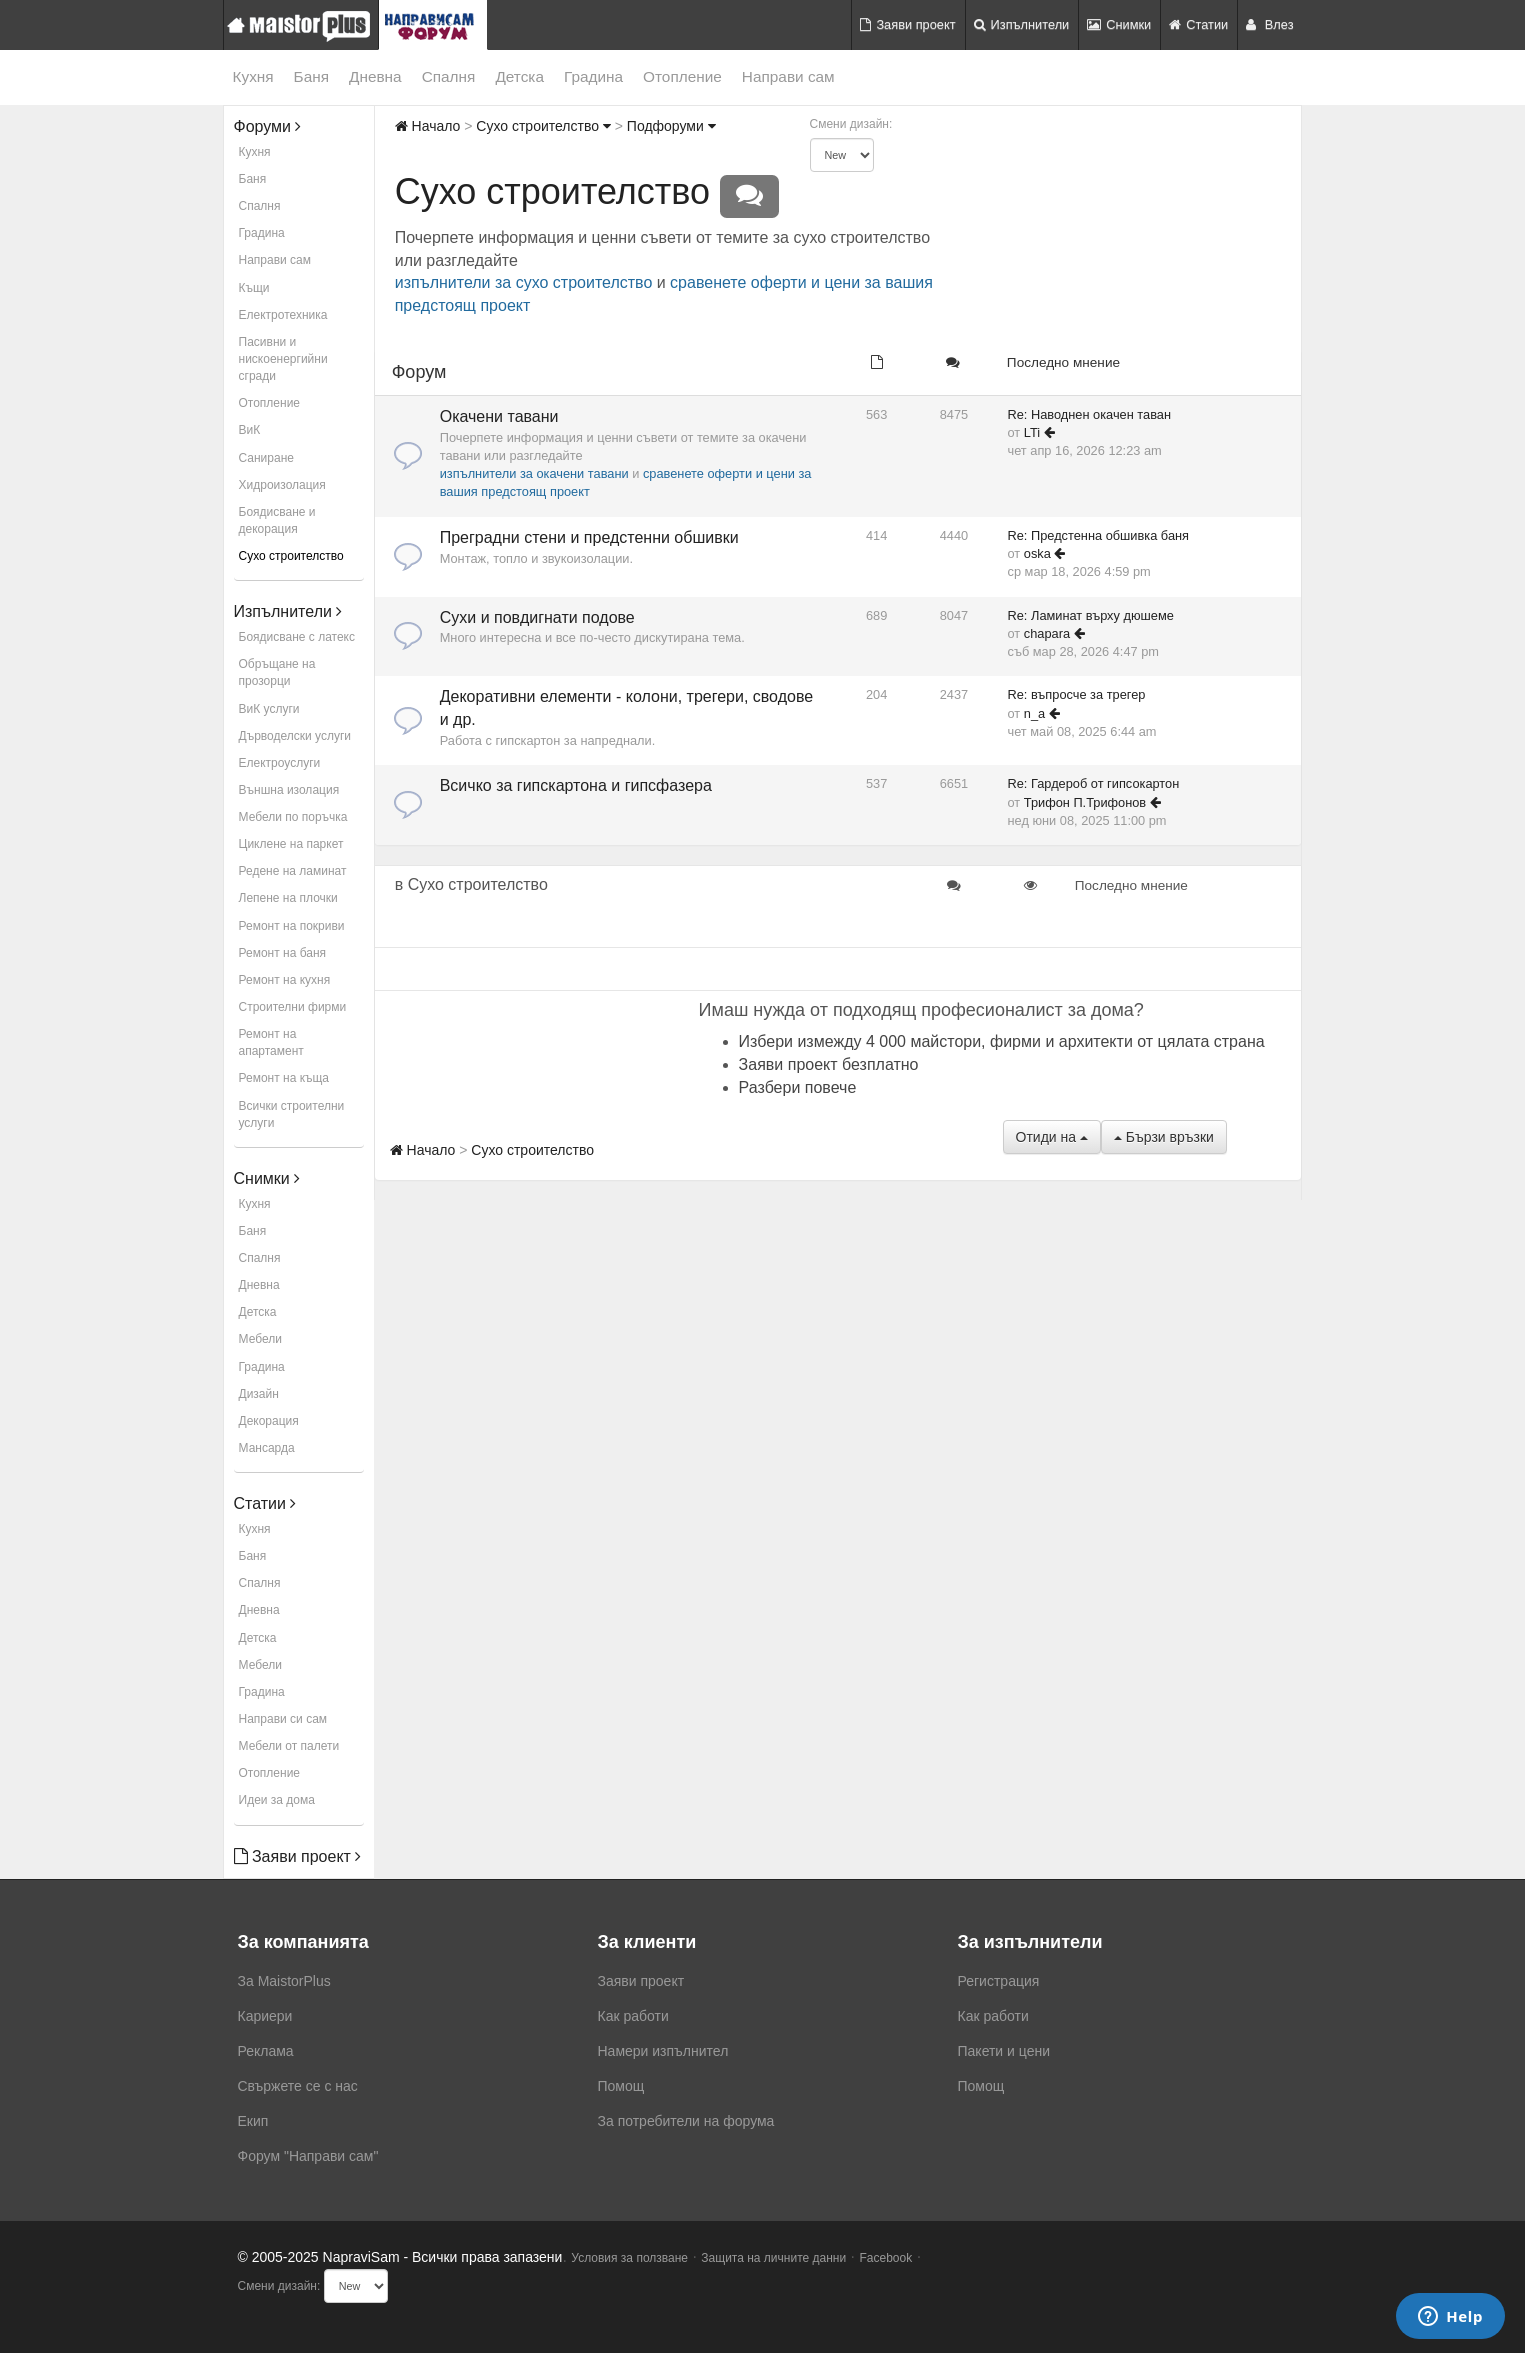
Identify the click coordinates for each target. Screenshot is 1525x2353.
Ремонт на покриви (292, 926)
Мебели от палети (289, 1746)
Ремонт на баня (283, 953)
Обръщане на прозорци (277, 672)
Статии (1198, 24)
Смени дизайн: (851, 124)
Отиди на (1052, 1137)
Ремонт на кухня (285, 980)
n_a (1034, 713)
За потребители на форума (686, 2121)
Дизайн (259, 1394)
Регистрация (999, 1981)
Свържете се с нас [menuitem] (298, 2086)
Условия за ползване (629, 2258)
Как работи (633, 2016)
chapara (1047, 633)
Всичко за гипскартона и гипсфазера (576, 785)
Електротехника (283, 315)
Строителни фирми (293, 1007)
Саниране (266, 458)
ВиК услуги (269, 709)
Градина (593, 76)
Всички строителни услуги (292, 1114)
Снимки (1119, 24)
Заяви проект (907, 24)
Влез (1269, 24)
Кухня (253, 76)
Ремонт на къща (284, 1078)
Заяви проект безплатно (829, 1064)
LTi (1032, 432)
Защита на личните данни (773, 2258)
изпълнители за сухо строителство (524, 282)
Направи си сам (283, 1719)
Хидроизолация (282, 485)
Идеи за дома (277, 1800)
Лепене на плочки (288, 898)
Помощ (621, 2086)
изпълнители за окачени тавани (534, 473)
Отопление (682, 76)
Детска (519, 76)
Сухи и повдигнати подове (537, 617)
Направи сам (788, 76)
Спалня (449, 76)
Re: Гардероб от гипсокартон (1094, 783)
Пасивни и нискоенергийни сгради (283, 359)
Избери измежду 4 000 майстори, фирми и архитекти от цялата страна (1002, 1041)
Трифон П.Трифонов (1085, 802)
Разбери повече (798, 1087)
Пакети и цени (1004, 2051)
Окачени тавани (499, 416)
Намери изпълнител (663, 2051)
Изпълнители (1022, 24)
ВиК (250, 430)
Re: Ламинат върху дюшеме (1091, 615)
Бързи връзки (1164, 1137)
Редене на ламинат (293, 871)
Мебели (260, 1339)
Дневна (375, 76)
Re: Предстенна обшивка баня (1099, 535)
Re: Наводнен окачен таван (1090, 414)
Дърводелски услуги (295, 736)
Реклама (266, 2051)
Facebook (886, 2258)
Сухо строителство (291, 556)
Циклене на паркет (291, 844)
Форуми (268, 126)
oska (1037, 553)
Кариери (265, 2016)
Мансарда (267, 1448)
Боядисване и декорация (277, 520)
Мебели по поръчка (293, 817)
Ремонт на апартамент (271, 1042)
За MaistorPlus (284, 1981)
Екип (253, 2121)
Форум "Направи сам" (308, 2156)
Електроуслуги (280, 763)
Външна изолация (289, 790)
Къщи (254, 288)
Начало (428, 126)
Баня (311, 76)
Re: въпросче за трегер (1077, 694)
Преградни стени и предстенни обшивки (589, 537)
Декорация (269, 1421)
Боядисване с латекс (297, 637)
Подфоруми (671, 126)
